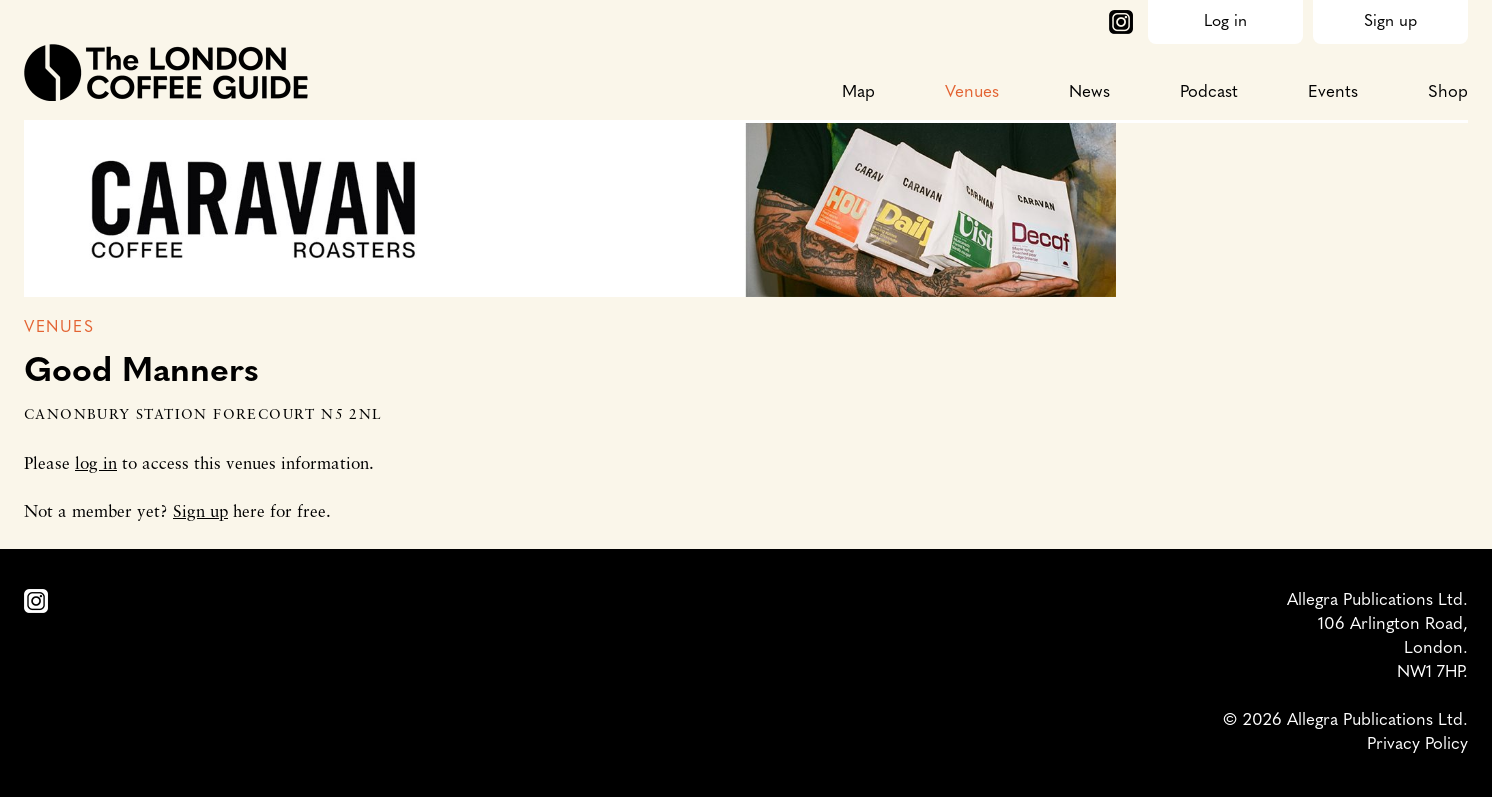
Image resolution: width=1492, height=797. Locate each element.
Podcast (1209, 92)
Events (1333, 92)
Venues (972, 92)
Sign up (1390, 22)
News (1089, 92)
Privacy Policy (1417, 744)
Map (858, 92)
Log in (1225, 22)
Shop (1448, 92)
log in (96, 464)
